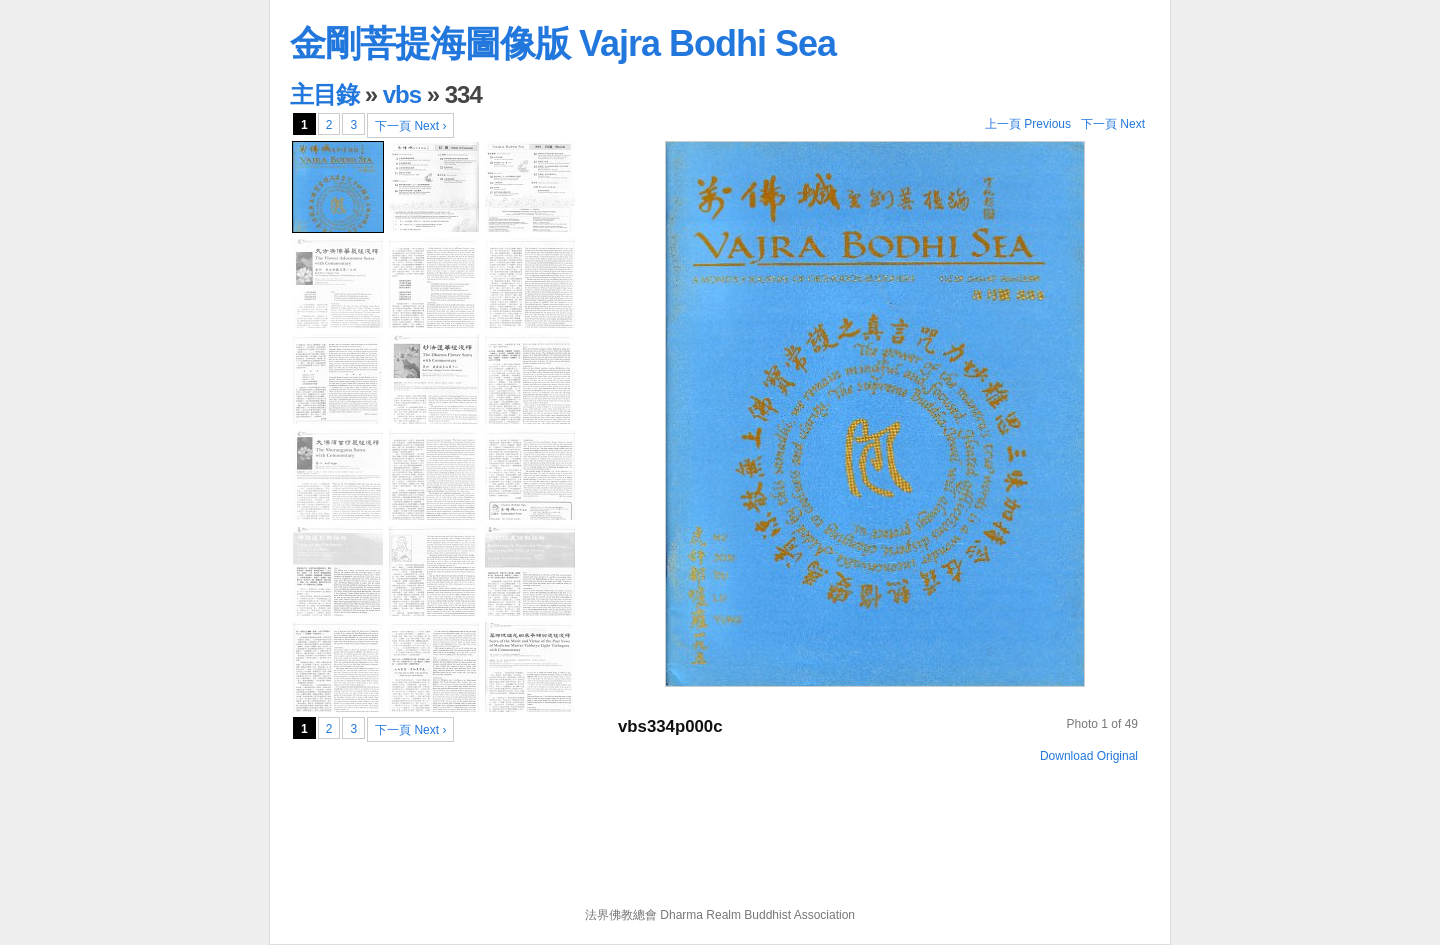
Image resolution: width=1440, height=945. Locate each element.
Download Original (1089, 756)
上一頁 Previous (1028, 124)
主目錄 (324, 94)
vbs (402, 94)
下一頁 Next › (410, 126)
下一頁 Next (1113, 124)
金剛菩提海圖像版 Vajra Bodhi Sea (563, 43)
